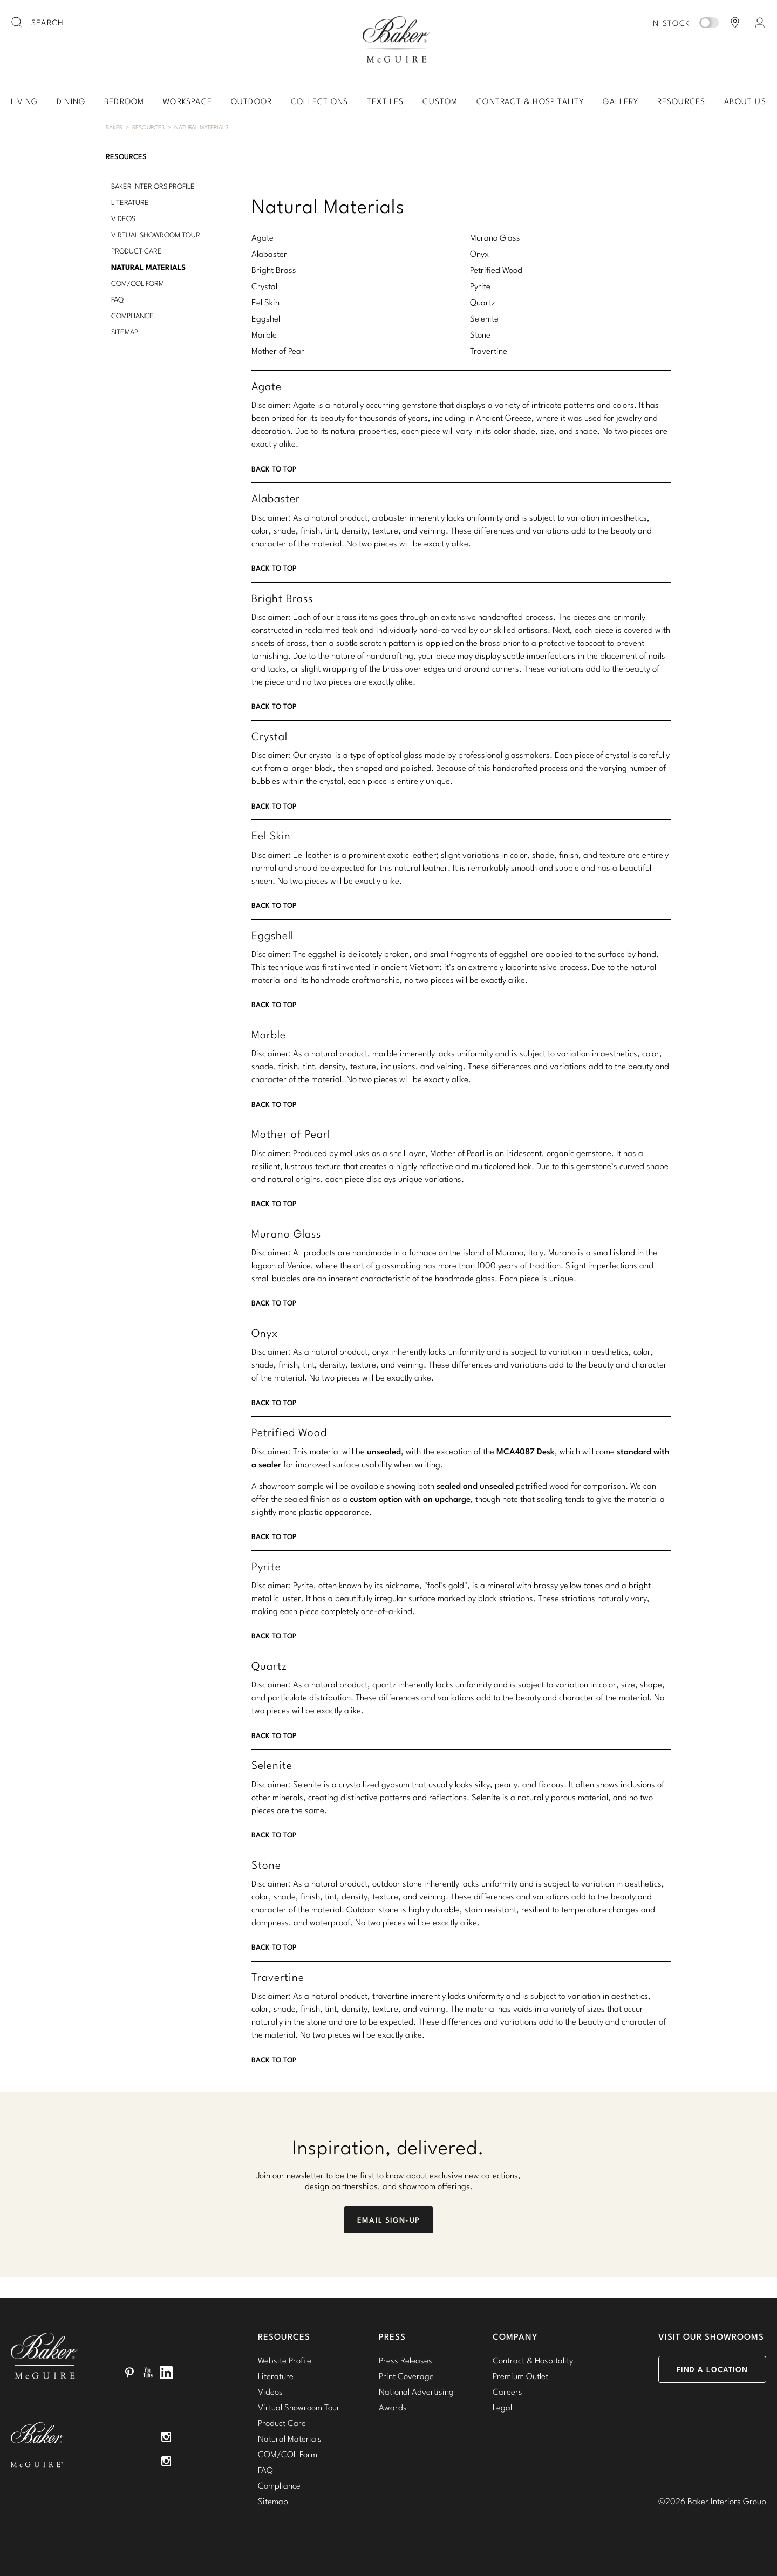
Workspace (187, 101)
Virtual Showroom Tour (155, 234)
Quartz (482, 302)
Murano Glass (495, 237)
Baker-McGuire (396, 39)
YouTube (147, 2372)
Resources (681, 101)
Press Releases (405, 2360)
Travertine (488, 350)
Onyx (479, 253)
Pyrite (480, 286)
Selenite (484, 318)
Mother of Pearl (278, 350)
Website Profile (284, 2360)
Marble (264, 334)
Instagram (166, 2436)
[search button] (17, 22)
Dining (71, 101)
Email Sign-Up (388, 2220)
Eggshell (266, 318)
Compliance (132, 315)
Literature (130, 202)
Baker (114, 127)
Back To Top (274, 469)
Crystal (264, 286)
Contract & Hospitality (530, 101)
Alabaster (269, 253)
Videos (123, 218)
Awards (393, 2407)
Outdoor (251, 101)
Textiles (385, 101)
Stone (480, 334)
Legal (502, 2407)
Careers (507, 2391)
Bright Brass (273, 270)
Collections (319, 101)
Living (24, 101)
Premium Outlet (520, 2376)
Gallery (620, 101)
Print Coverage (406, 2376)
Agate (262, 237)
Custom (440, 101)
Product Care (136, 251)
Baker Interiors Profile (153, 186)
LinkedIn (166, 2372)
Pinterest (129, 2372)
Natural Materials (201, 127)
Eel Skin (265, 302)
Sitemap (124, 331)
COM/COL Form (137, 283)
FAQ (117, 299)
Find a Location (712, 2369)
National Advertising (416, 2391)
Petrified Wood (496, 270)
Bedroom (124, 101)
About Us (745, 101)
